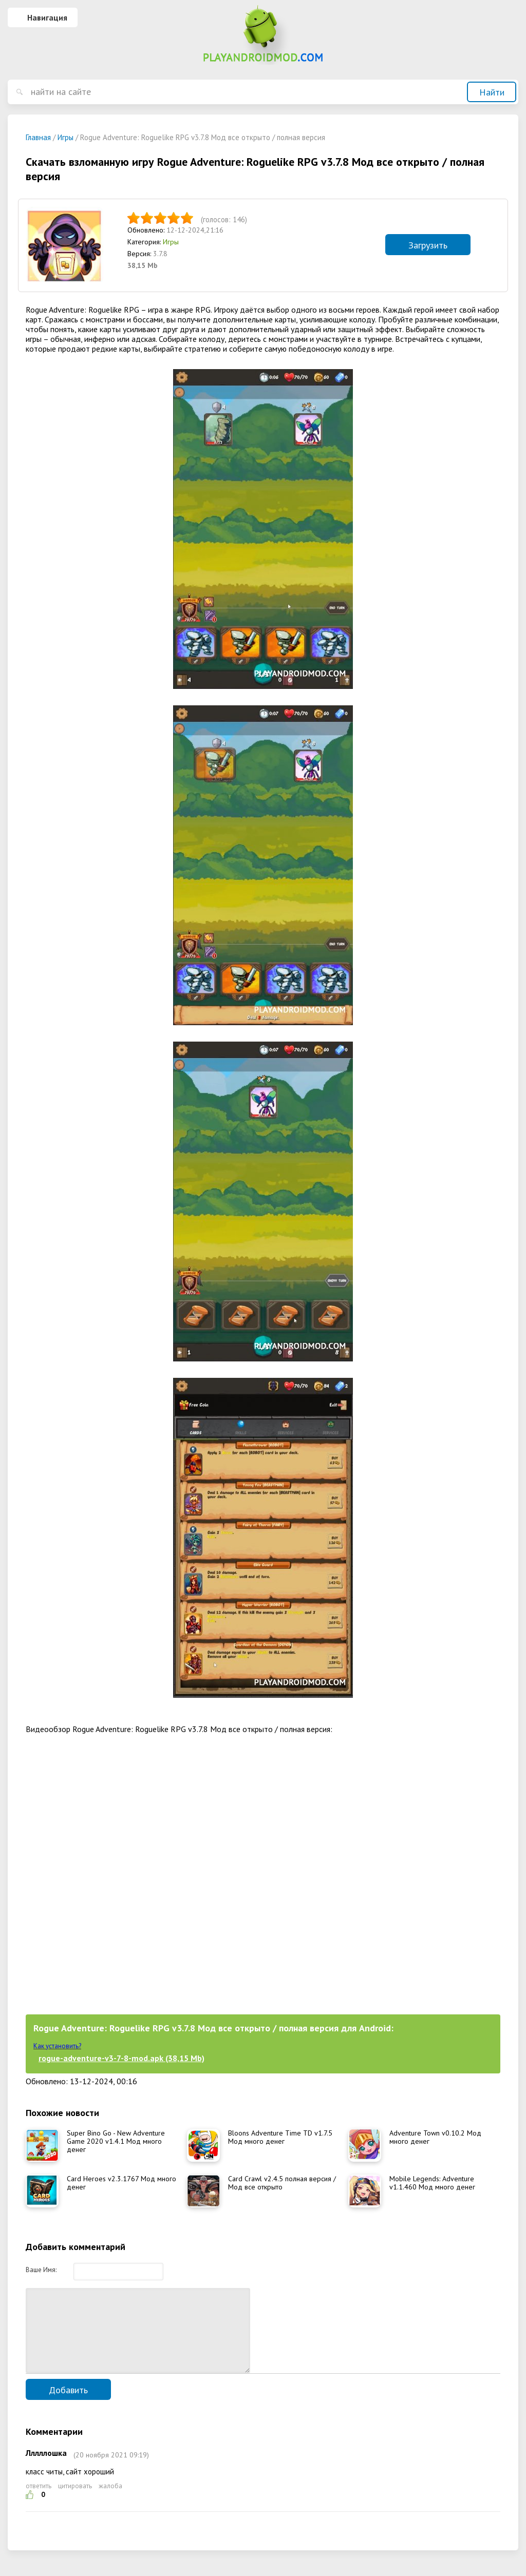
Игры (171, 241)
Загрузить (427, 245)
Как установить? (57, 2046)
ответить (38, 2501)
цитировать (75, 2501)
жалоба (110, 2501)
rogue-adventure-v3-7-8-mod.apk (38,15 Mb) (121, 2058)
